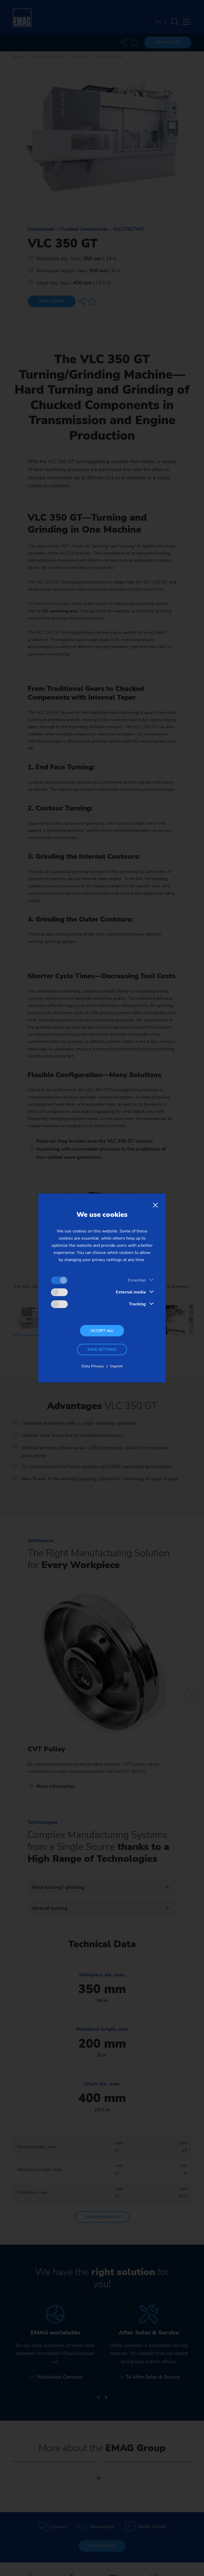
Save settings (102, 1349)
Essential (137, 1280)
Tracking (137, 1304)
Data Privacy (93, 1366)
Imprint (116, 1366)
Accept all (102, 1330)
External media (131, 1292)
